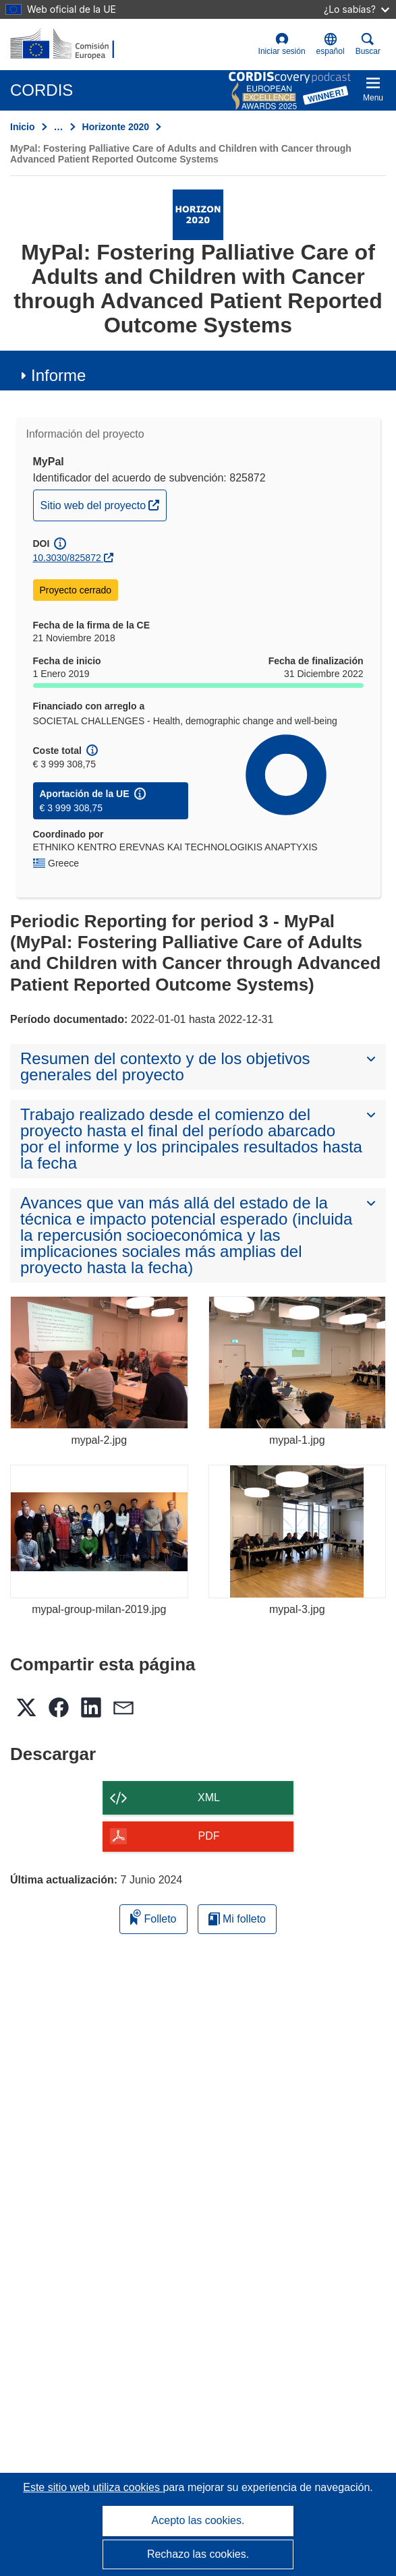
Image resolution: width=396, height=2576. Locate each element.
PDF (209, 1836)
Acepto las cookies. (198, 2520)
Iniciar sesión (282, 44)
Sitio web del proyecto (103, 503)
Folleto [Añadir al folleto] (153, 1917)
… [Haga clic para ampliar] (58, 126)
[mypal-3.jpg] (297, 1531)
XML (209, 1797)
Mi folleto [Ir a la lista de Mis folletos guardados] (237, 1918)
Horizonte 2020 (116, 126)
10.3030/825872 (67, 557)
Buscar (368, 44)
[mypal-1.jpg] (297, 1363)
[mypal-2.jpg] (99, 1363)
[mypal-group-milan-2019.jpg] (99, 1531)
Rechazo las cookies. (198, 2554)
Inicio (22, 126)
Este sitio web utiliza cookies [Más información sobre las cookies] (93, 2487)
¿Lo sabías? (356, 9)
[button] (330, 44)
